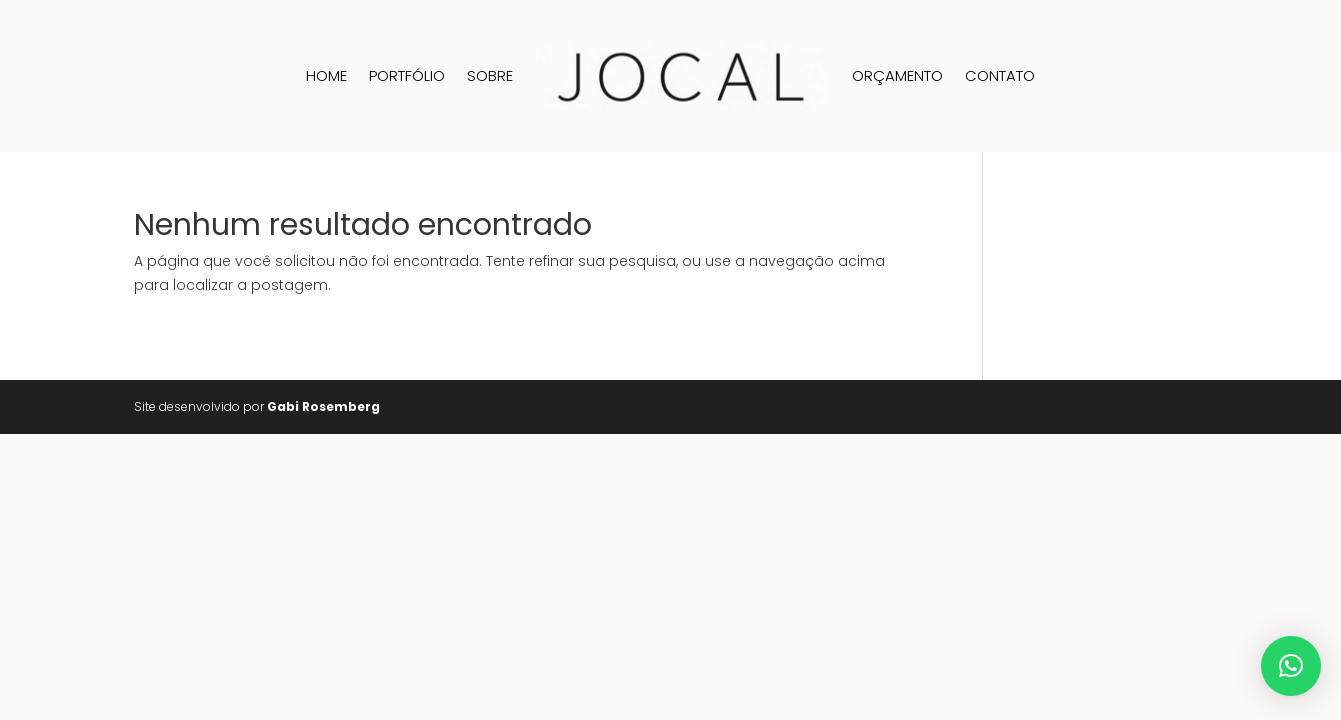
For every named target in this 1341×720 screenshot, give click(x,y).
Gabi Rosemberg (323, 406)
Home (326, 75)
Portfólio (407, 75)
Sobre (490, 75)
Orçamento (897, 75)
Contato (1000, 75)
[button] (1291, 666)
